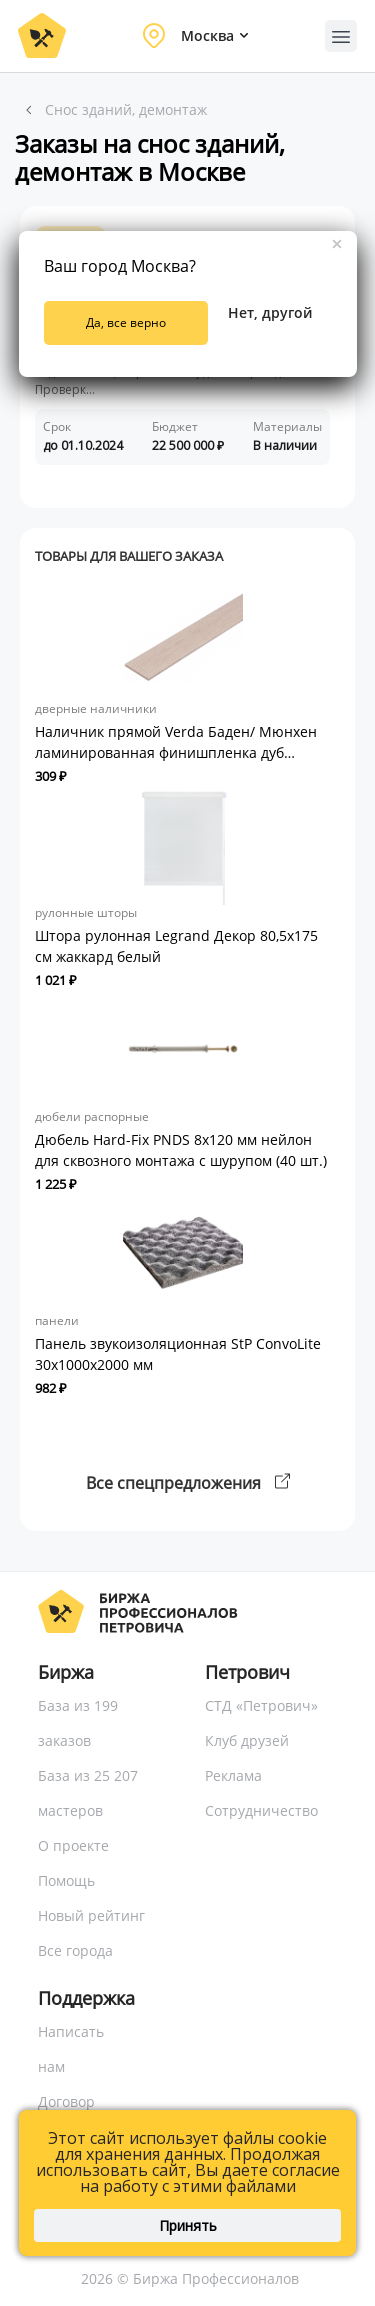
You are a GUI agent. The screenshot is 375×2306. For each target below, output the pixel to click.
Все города (75, 1950)
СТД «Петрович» (261, 1705)
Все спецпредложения (188, 1483)
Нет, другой (270, 312)
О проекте (73, 1845)
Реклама (233, 1775)
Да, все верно (126, 322)
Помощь (66, 1880)
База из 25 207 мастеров (88, 1793)
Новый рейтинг (91, 1915)
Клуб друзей (247, 1740)
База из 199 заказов (78, 1723)
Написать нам (71, 2049)
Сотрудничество (261, 1810)
